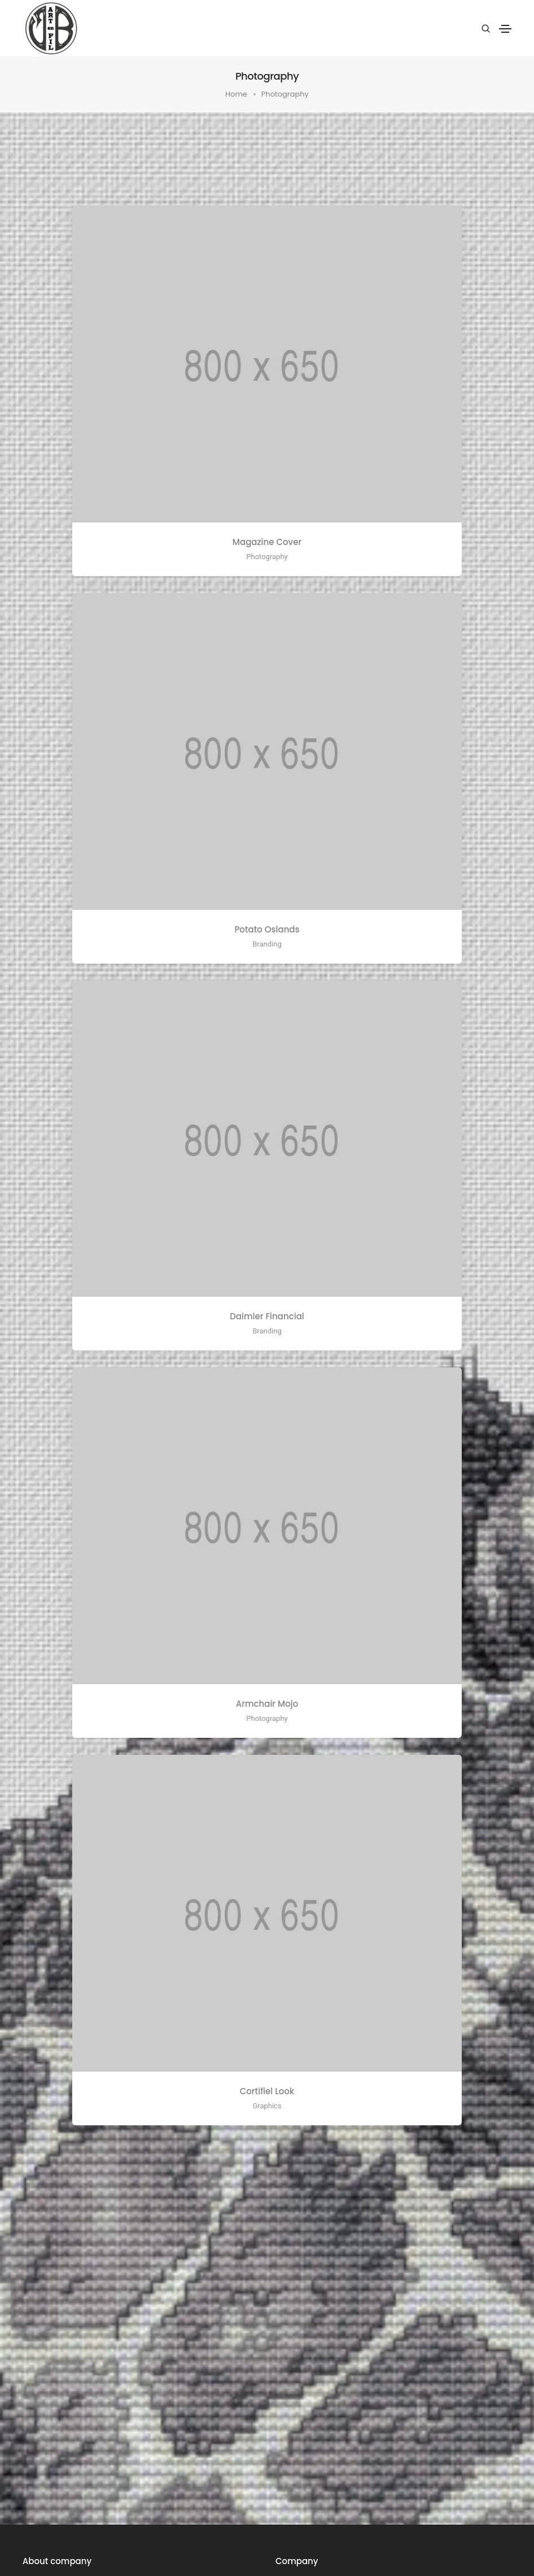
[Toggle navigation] (505, 29)
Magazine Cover (267, 542)
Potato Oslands (266, 929)
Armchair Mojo (267, 1704)
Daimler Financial (267, 1316)
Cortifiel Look (267, 2091)
